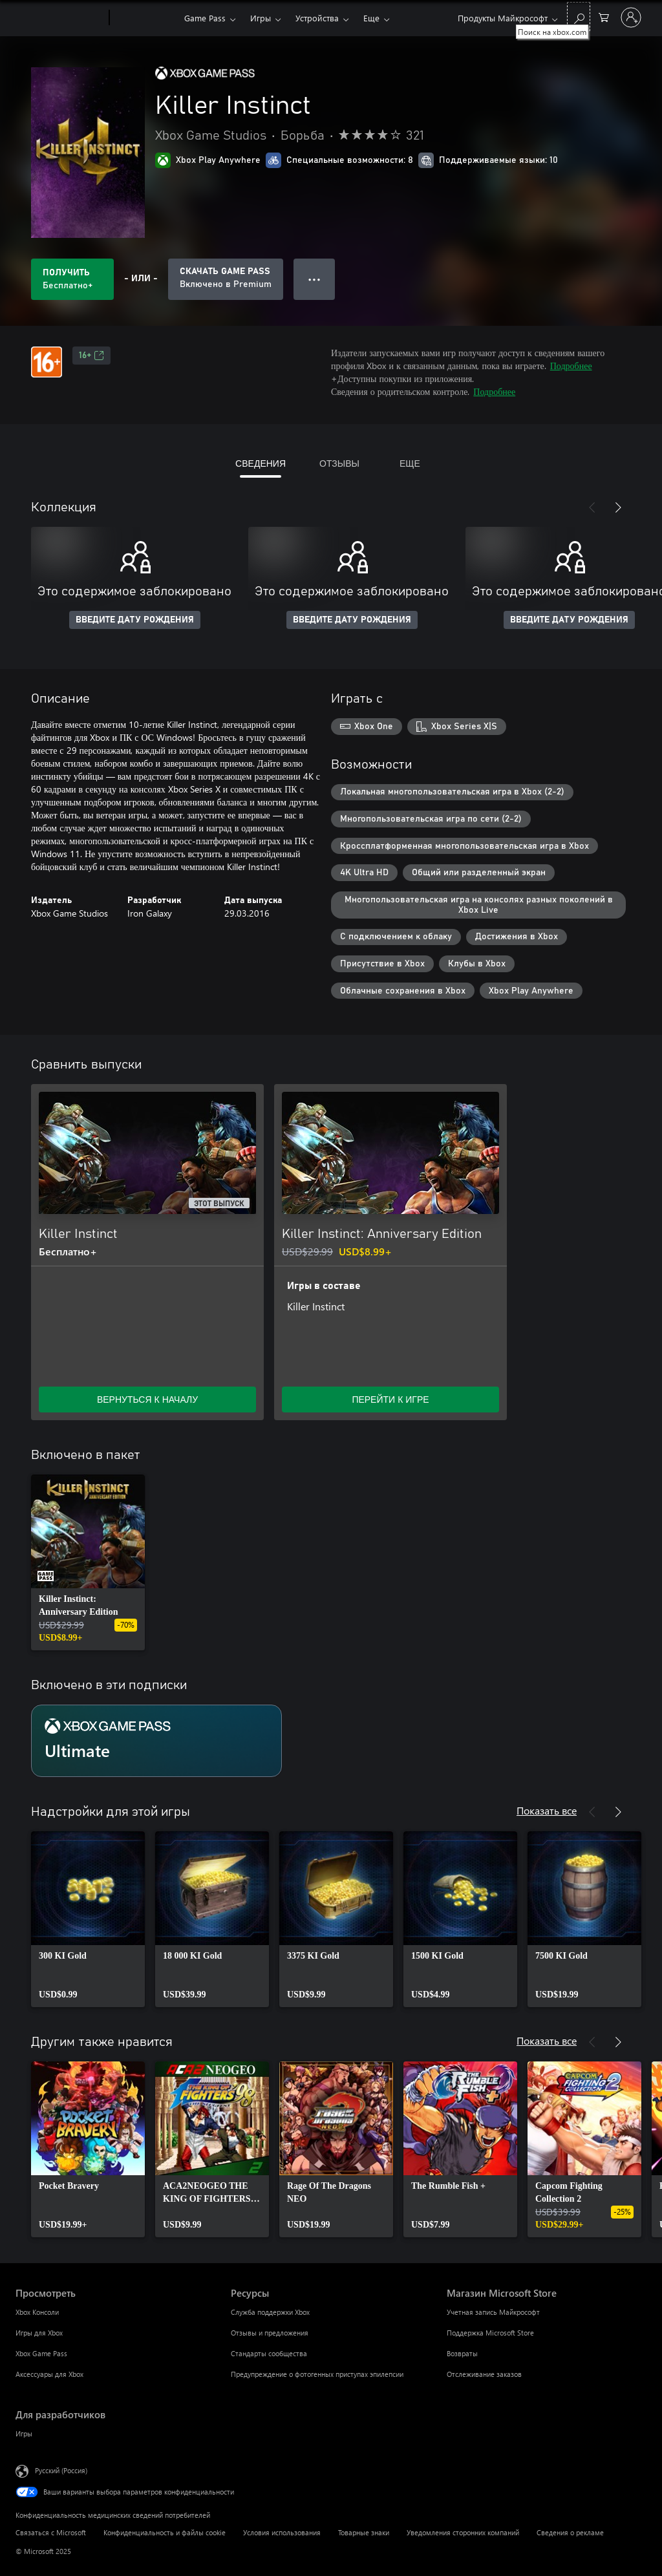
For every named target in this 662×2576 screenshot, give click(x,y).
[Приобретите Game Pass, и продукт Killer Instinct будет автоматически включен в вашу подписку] (225, 279)
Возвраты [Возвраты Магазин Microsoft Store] (462, 2353)
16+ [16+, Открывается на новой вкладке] (91, 355)
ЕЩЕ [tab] (410, 463)
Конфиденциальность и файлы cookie (164, 2532)
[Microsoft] (60, 18)
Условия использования (282, 2532)
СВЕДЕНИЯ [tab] (260, 463)
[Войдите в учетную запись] (630, 17)
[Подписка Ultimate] (156, 1741)
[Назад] (592, 507)
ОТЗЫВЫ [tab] (339, 463)
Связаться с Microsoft (51, 2532)
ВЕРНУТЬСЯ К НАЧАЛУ (147, 1399)
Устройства (317, 17)
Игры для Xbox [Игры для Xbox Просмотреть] (39, 2332)
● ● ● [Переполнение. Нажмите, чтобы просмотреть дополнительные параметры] (314, 278)
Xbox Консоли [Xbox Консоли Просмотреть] (37, 2312)
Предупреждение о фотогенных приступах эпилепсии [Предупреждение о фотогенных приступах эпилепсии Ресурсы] (317, 2374)
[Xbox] (145, 18)
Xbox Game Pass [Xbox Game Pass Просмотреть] (41, 2353)
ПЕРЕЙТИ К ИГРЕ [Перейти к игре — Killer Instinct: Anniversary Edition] (390, 1399)
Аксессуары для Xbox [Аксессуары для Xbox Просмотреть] (49, 2374)
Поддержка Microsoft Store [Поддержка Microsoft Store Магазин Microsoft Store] (490, 2332)
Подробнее (571, 365)
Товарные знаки (363, 2532)
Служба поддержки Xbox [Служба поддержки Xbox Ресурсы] (270, 2312)
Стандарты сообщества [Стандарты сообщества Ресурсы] (269, 2353)
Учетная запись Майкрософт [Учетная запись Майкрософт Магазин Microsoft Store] (493, 2312)
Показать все (547, 1810)
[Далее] (618, 507)
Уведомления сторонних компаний (463, 2532)
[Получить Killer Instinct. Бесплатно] (72, 279)
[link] (88, 1562)
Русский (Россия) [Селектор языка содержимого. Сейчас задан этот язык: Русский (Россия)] (61, 2470)
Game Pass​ (205, 17)
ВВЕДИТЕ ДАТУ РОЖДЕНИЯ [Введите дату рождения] (135, 619)
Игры (260, 17)
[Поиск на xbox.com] (578, 16)
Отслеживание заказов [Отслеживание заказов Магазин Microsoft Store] (484, 2374)
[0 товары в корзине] (604, 16)
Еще (371, 17)
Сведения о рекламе (570, 2532)
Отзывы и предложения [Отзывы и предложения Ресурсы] (269, 2332)
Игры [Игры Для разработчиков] (24, 2433)
